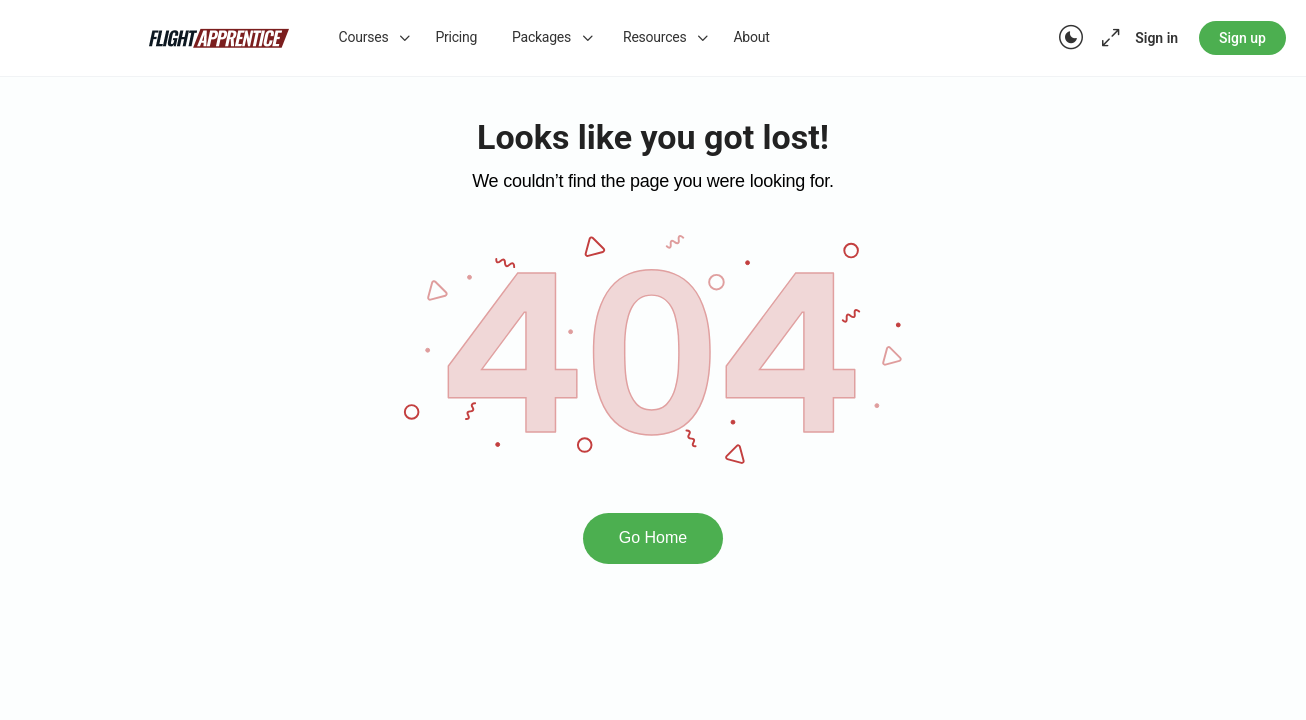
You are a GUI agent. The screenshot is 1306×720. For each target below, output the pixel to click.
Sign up (1242, 38)
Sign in (1156, 38)
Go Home (653, 537)
